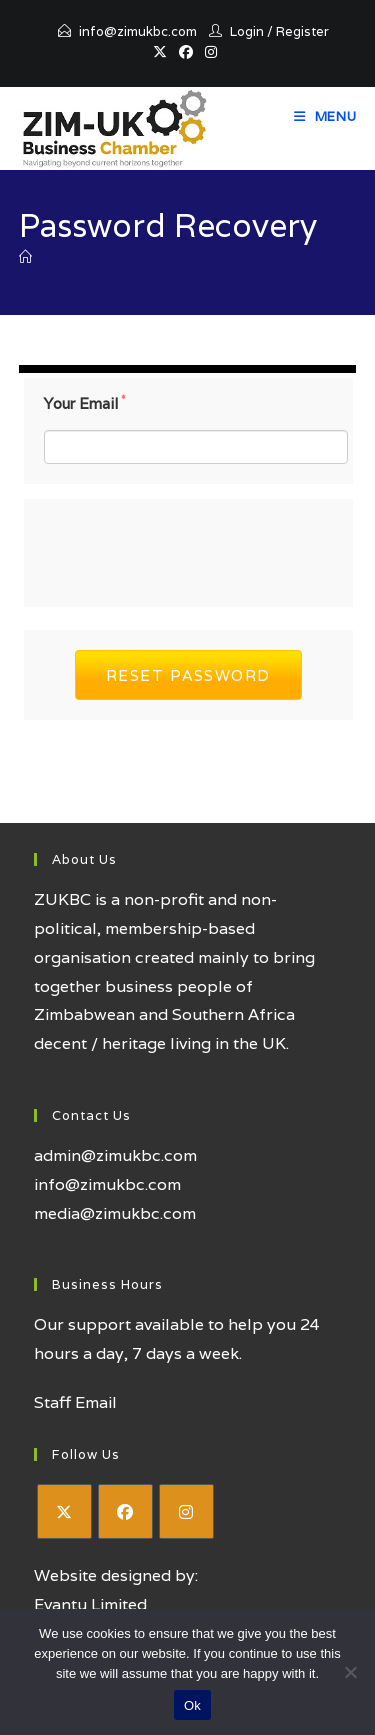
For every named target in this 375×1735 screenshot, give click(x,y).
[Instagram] (186, 1511)
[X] (64, 1511)
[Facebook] (125, 1511)
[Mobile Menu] (325, 116)
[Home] (25, 257)
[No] (350, 1672)
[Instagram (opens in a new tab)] (211, 52)
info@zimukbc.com (138, 31)
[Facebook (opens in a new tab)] (186, 52)
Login (247, 31)
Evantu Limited (90, 1604)
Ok (192, 1705)
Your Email (85, 403)
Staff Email (75, 1402)
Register (302, 31)
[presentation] (196, 548)
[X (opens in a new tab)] (163, 52)
